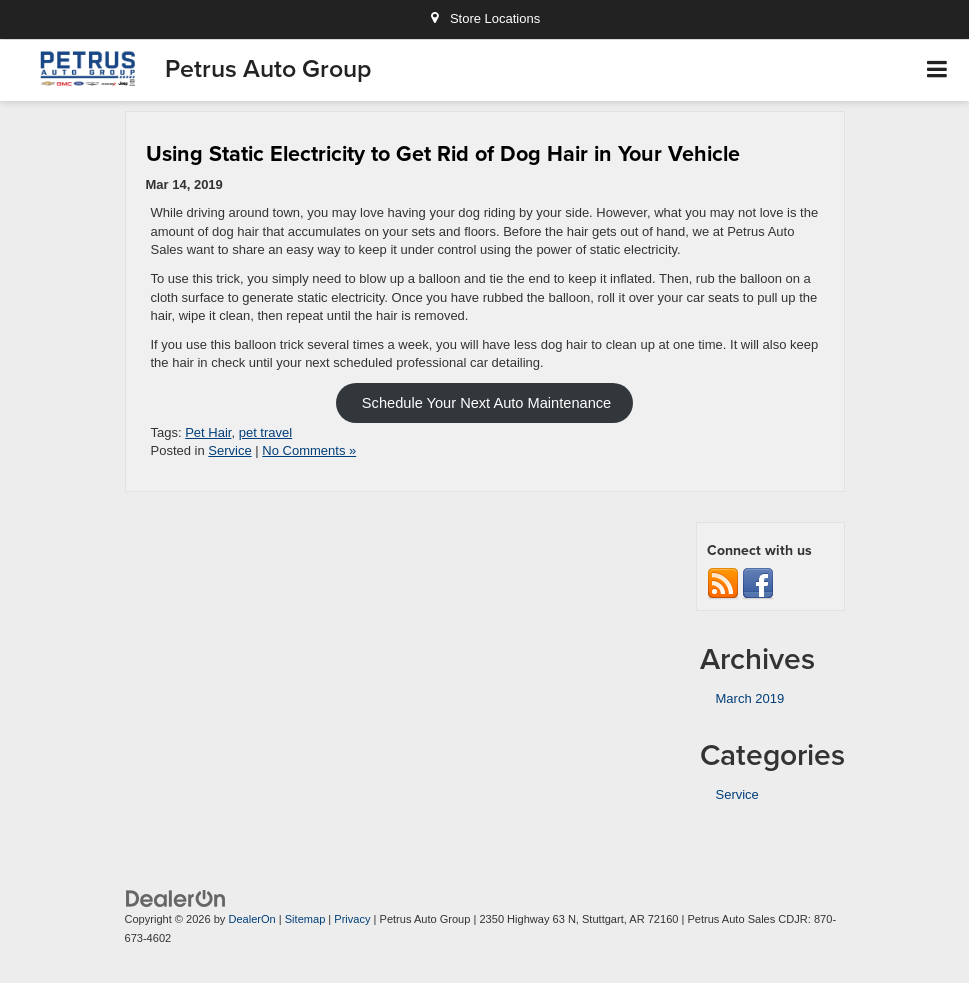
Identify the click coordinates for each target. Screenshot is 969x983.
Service (229, 450)
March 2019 (750, 698)
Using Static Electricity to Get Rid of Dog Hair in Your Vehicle (443, 153)
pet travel (265, 432)
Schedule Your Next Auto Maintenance (484, 403)
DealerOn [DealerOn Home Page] (251, 919)
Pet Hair (208, 432)
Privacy (352, 919)
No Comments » (309, 450)
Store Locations (484, 18)
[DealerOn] (176, 898)
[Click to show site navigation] (937, 70)
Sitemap (305, 919)
